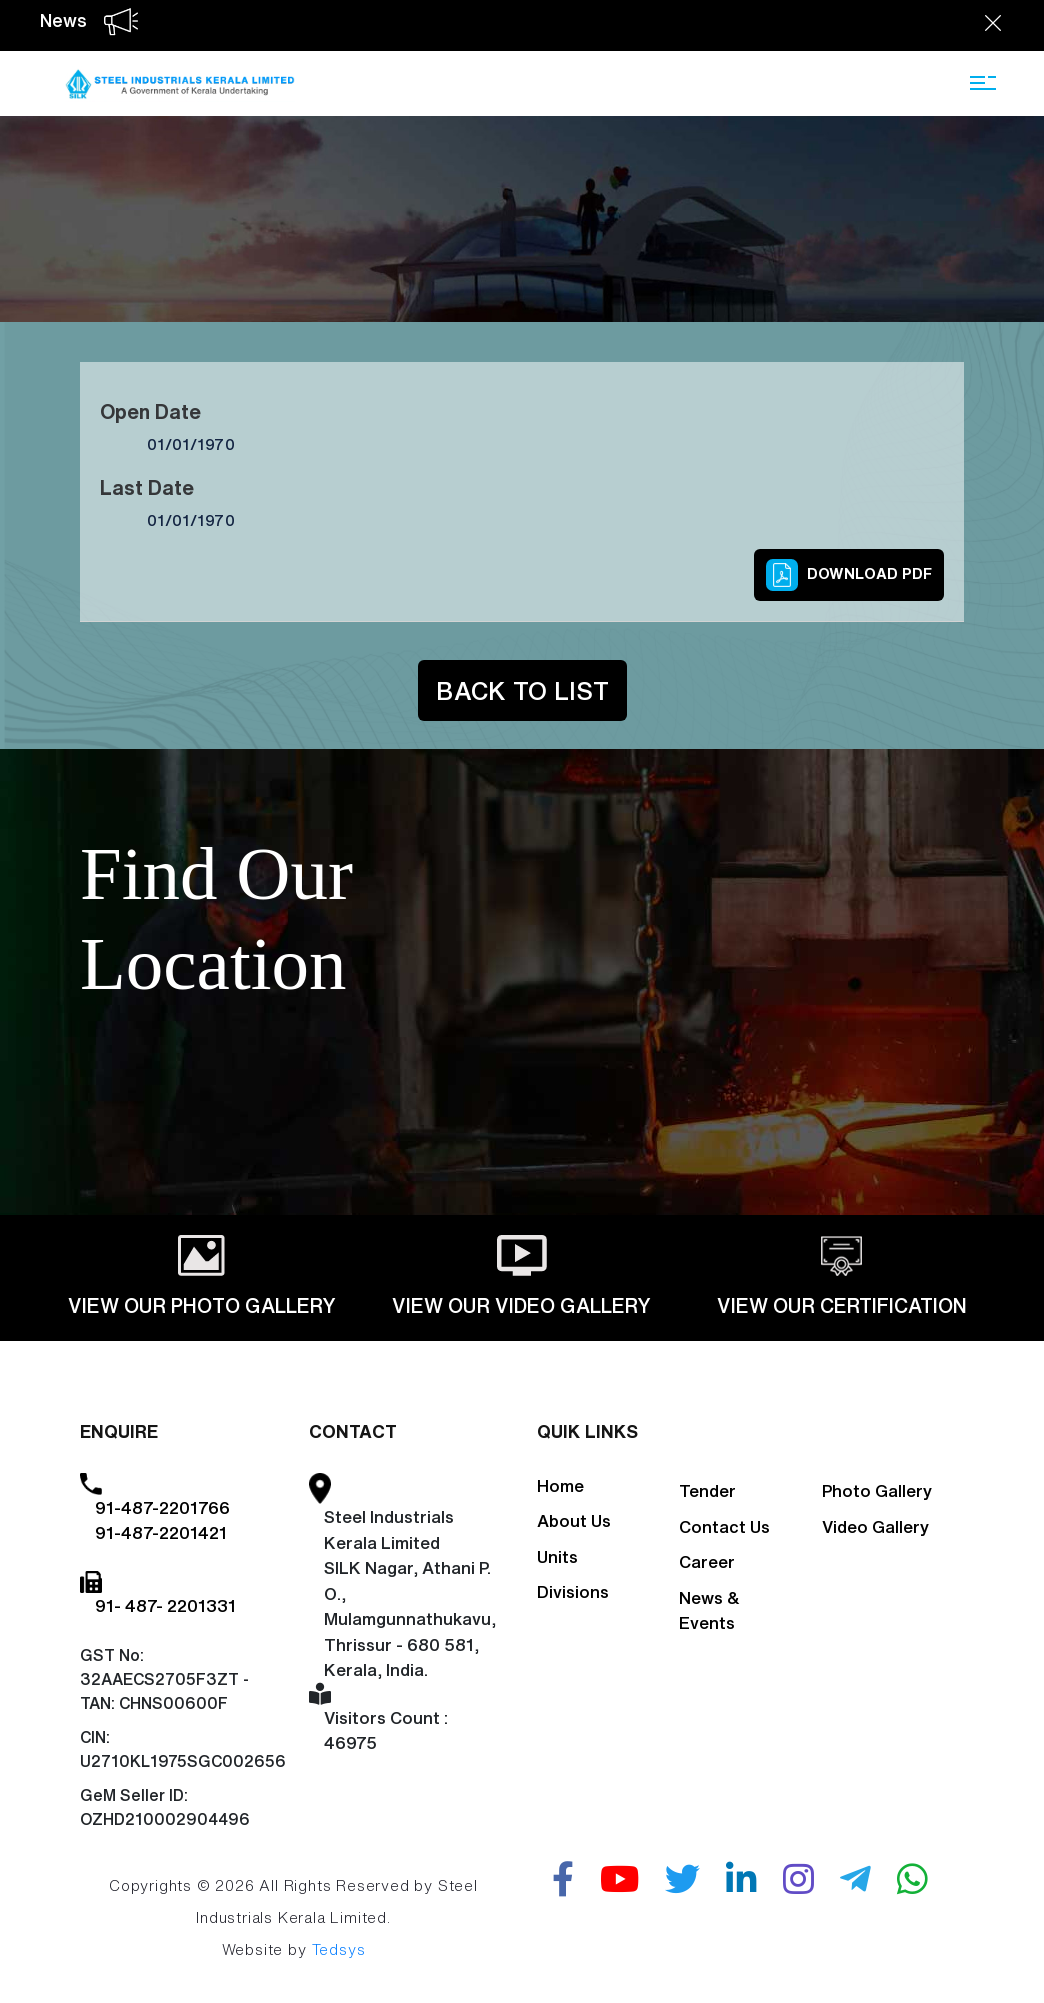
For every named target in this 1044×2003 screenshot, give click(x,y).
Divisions (573, 1591)
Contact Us (724, 1526)
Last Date (147, 487)
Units (557, 1556)
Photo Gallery (877, 1490)
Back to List (522, 690)
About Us (574, 1520)
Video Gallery (875, 1526)
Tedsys (339, 1949)
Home (560, 1485)
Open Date (150, 411)
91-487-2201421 (161, 1532)
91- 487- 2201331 (165, 1605)
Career (707, 1561)
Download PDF (849, 575)
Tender (707, 1490)
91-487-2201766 (162, 1507)
